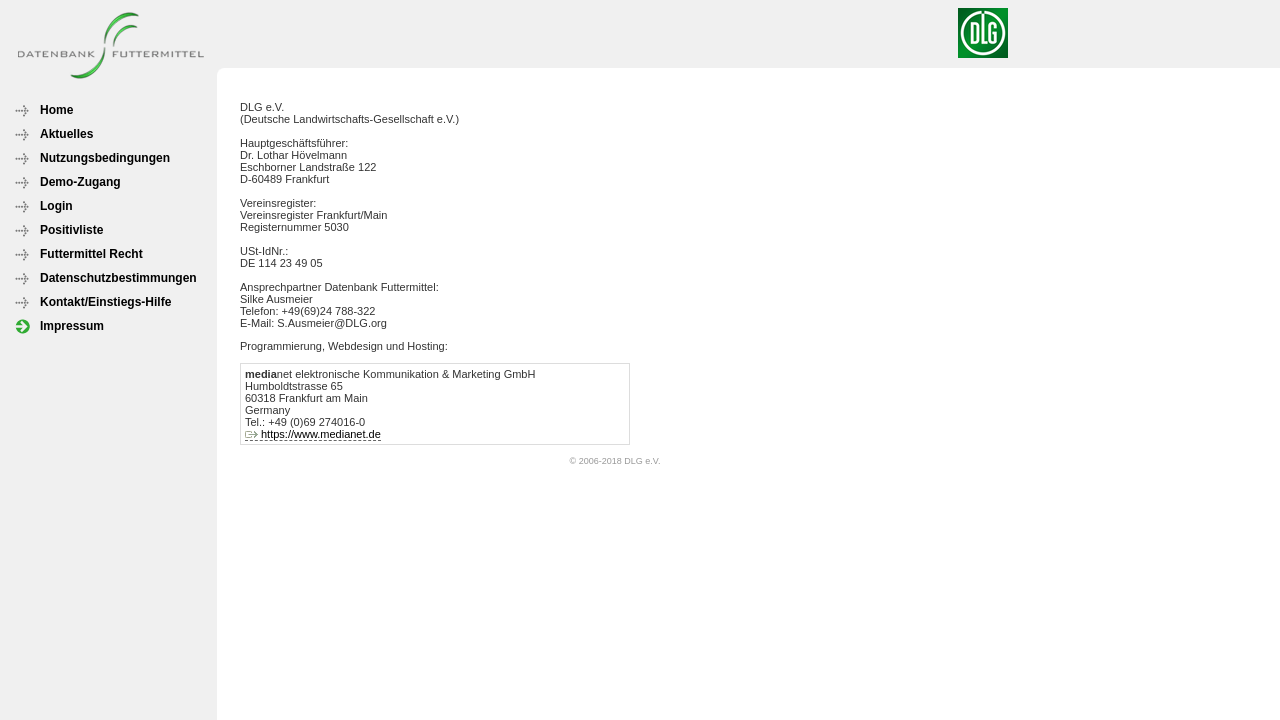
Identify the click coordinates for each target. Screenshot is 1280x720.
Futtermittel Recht (91, 254)
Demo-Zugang (80, 182)
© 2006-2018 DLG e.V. (615, 461)
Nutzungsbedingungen (105, 158)
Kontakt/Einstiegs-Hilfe (105, 302)
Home (56, 110)
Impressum (72, 326)
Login (56, 206)
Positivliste (71, 230)
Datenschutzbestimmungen (118, 278)
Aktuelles (66, 134)
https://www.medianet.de (321, 434)
